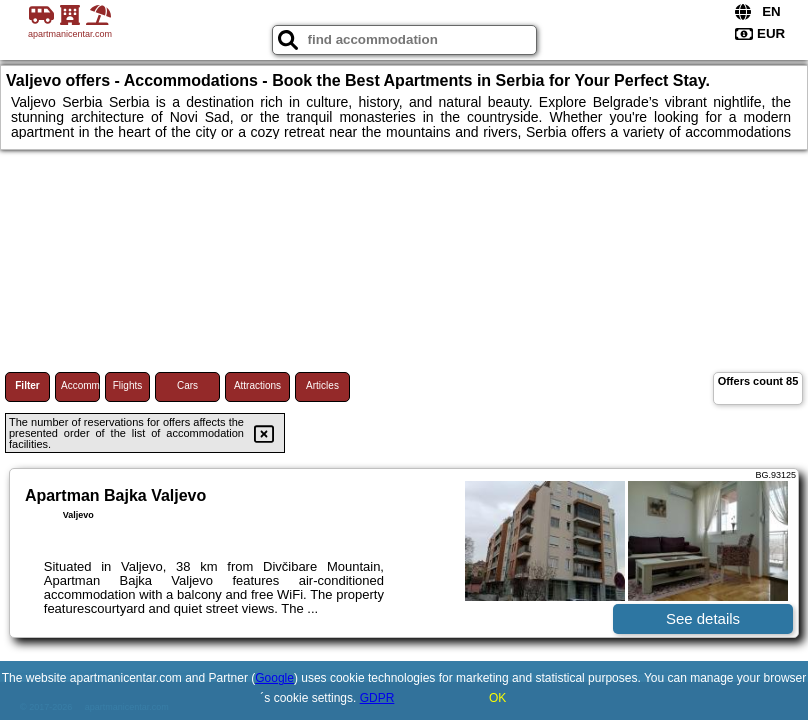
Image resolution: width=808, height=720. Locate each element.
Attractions (257, 385)
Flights (127, 385)
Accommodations (80, 385)
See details (703, 618)
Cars (187, 385)
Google (274, 678)
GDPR (377, 698)
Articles (322, 385)
